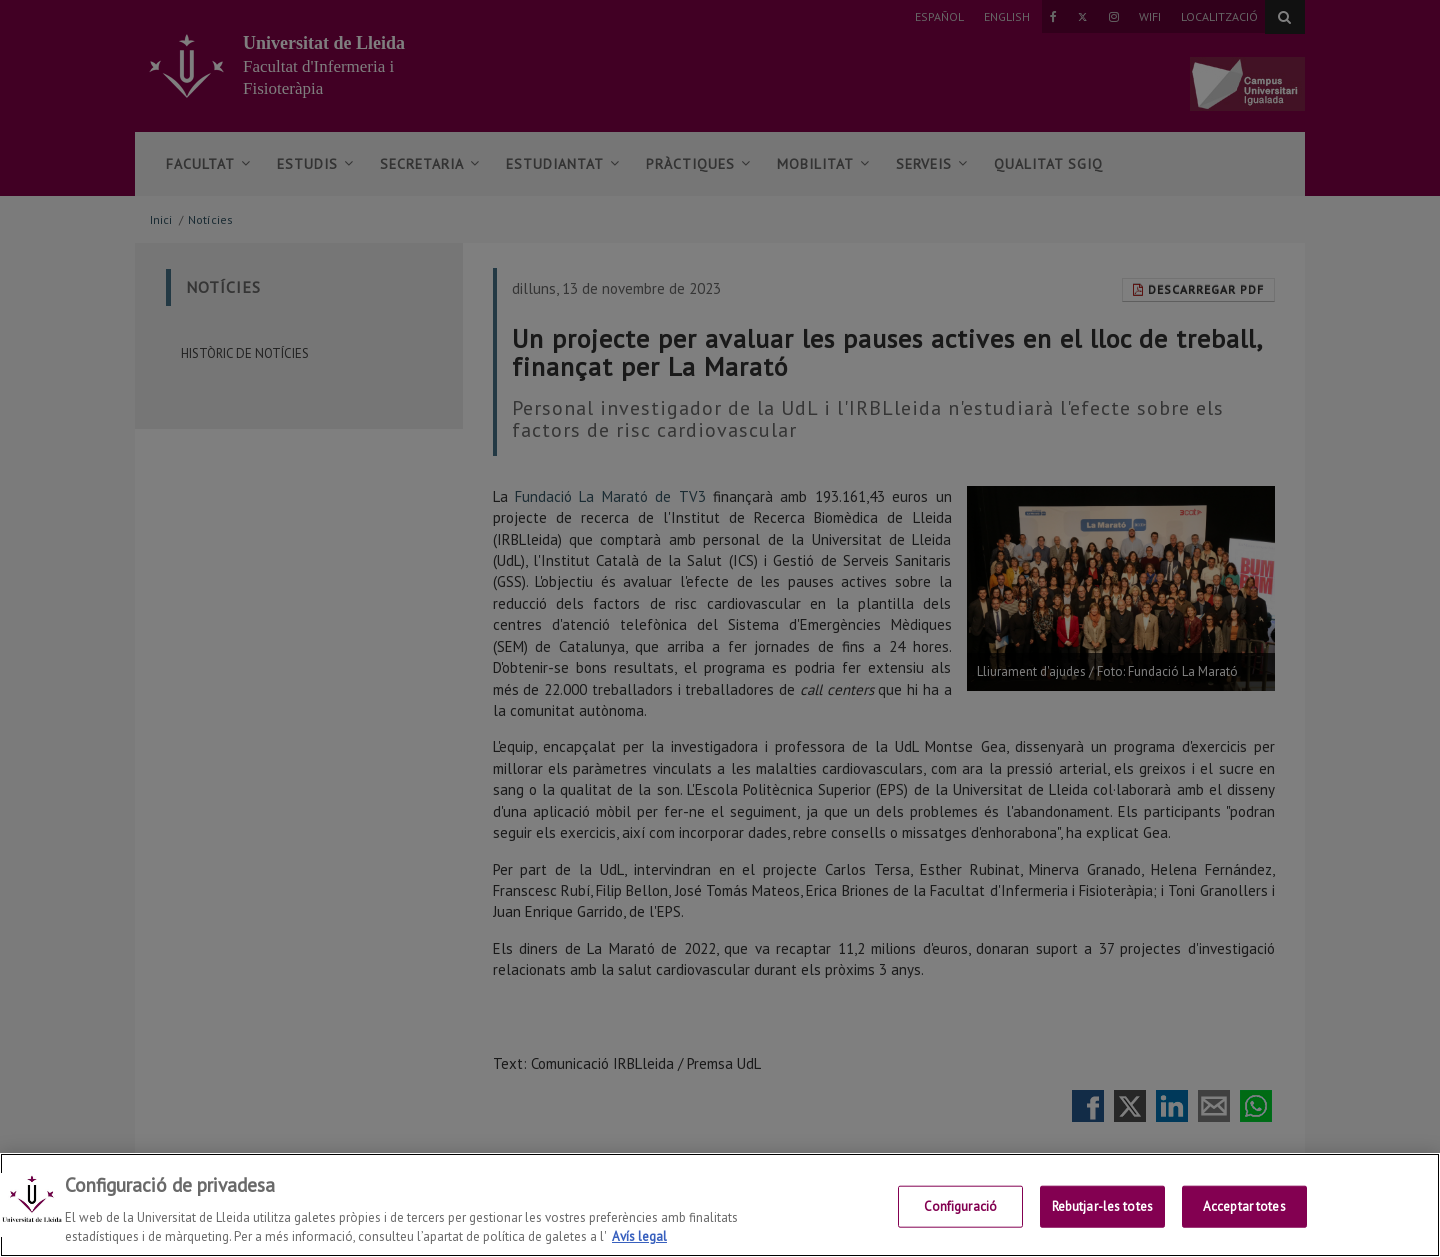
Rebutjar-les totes (1102, 1206)
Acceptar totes (1244, 1206)
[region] (720, 1205)
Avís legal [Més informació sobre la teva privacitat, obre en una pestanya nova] (639, 1236)
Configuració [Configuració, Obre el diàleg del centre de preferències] (961, 1206)
